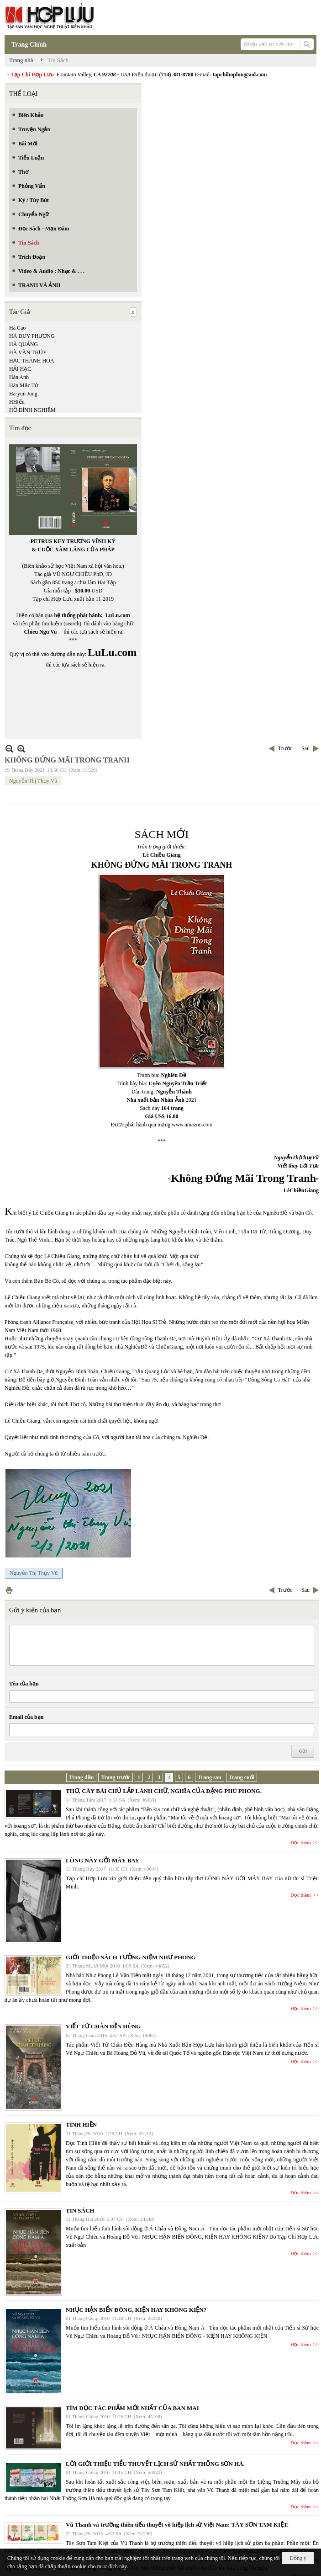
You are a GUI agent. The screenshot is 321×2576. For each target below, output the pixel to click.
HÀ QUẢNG (23, 344)
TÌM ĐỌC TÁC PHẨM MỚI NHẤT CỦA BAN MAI (132, 2408)
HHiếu (17, 402)
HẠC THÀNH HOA (31, 360)
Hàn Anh (19, 377)
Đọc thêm (300, 1842)
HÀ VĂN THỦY (28, 352)
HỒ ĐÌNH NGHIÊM (32, 410)
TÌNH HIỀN (81, 2124)
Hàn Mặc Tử (23, 385)
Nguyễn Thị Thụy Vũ (33, 781)
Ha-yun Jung (23, 393)
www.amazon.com (192, 1124)
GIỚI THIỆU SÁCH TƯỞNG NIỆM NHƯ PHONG (131, 1957)
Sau (305, 748)
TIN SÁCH (80, 2210)
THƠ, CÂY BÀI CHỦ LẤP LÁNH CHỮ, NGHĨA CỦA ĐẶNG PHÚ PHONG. (164, 1790)
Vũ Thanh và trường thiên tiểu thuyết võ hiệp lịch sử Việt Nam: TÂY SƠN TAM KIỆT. (177, 2524)
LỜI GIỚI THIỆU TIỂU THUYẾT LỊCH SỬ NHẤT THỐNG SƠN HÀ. (155, 2463)
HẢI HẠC (20, 369)
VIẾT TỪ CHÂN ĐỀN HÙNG (103, 2026)
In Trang (9, 1590)
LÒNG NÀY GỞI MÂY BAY (102, 1860)
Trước (285, 748)
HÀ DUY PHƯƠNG (32, 336)
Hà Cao (17, 328)
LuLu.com (117, 615)
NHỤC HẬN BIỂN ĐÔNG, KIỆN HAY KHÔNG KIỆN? (136, 2309)
